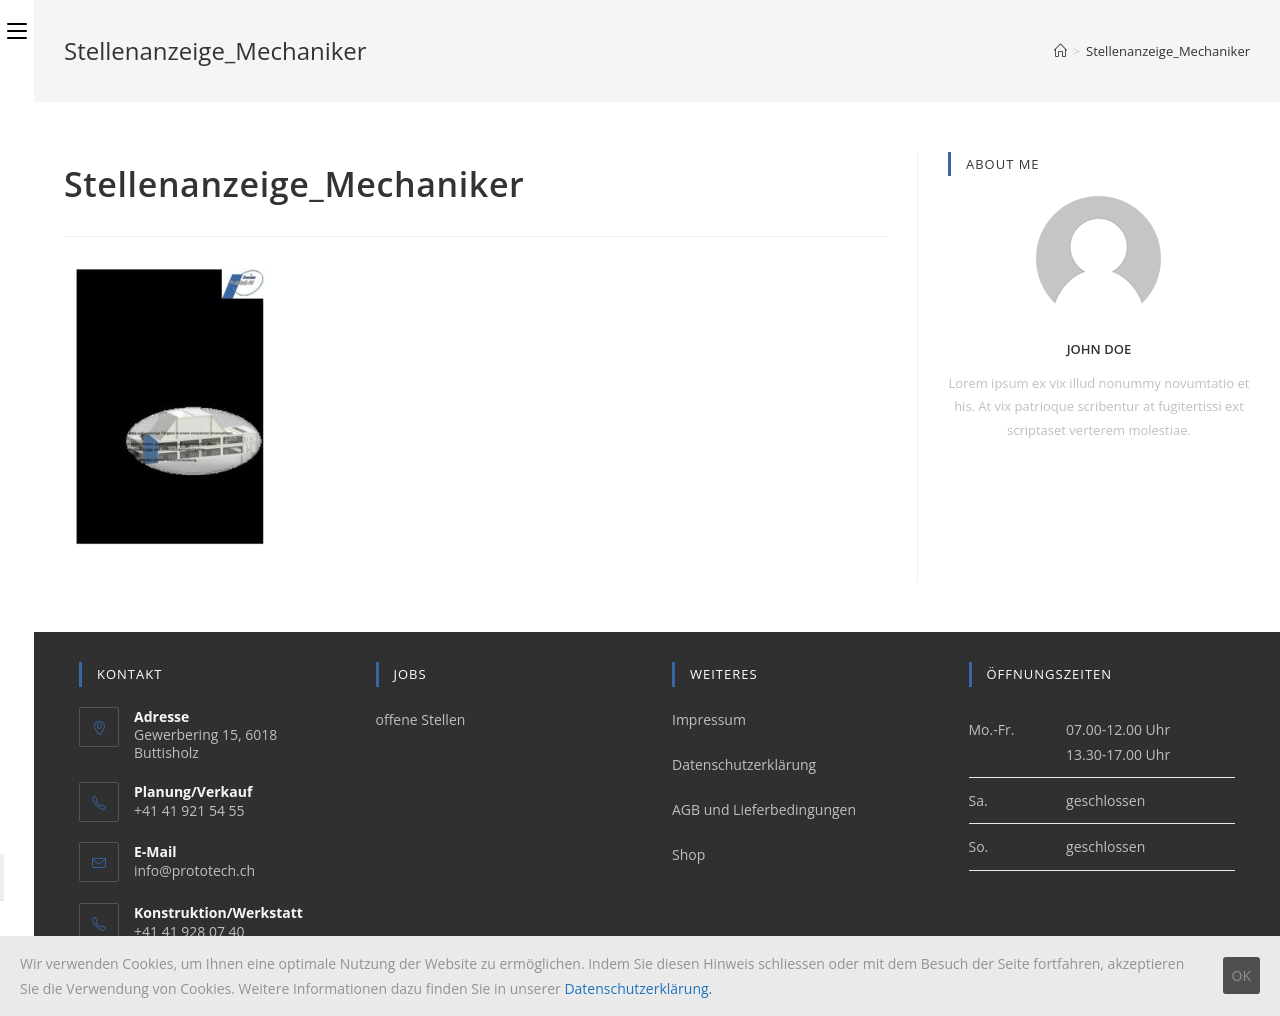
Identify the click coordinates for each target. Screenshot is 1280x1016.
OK (1241, 975)
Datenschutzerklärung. (638, 988)
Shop (688, 854)
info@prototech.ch (194, 870)
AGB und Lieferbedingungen (764, 809)
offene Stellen (421, 719)
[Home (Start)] (1060, 51)
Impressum (709, 719)
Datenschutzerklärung (744, 764)
